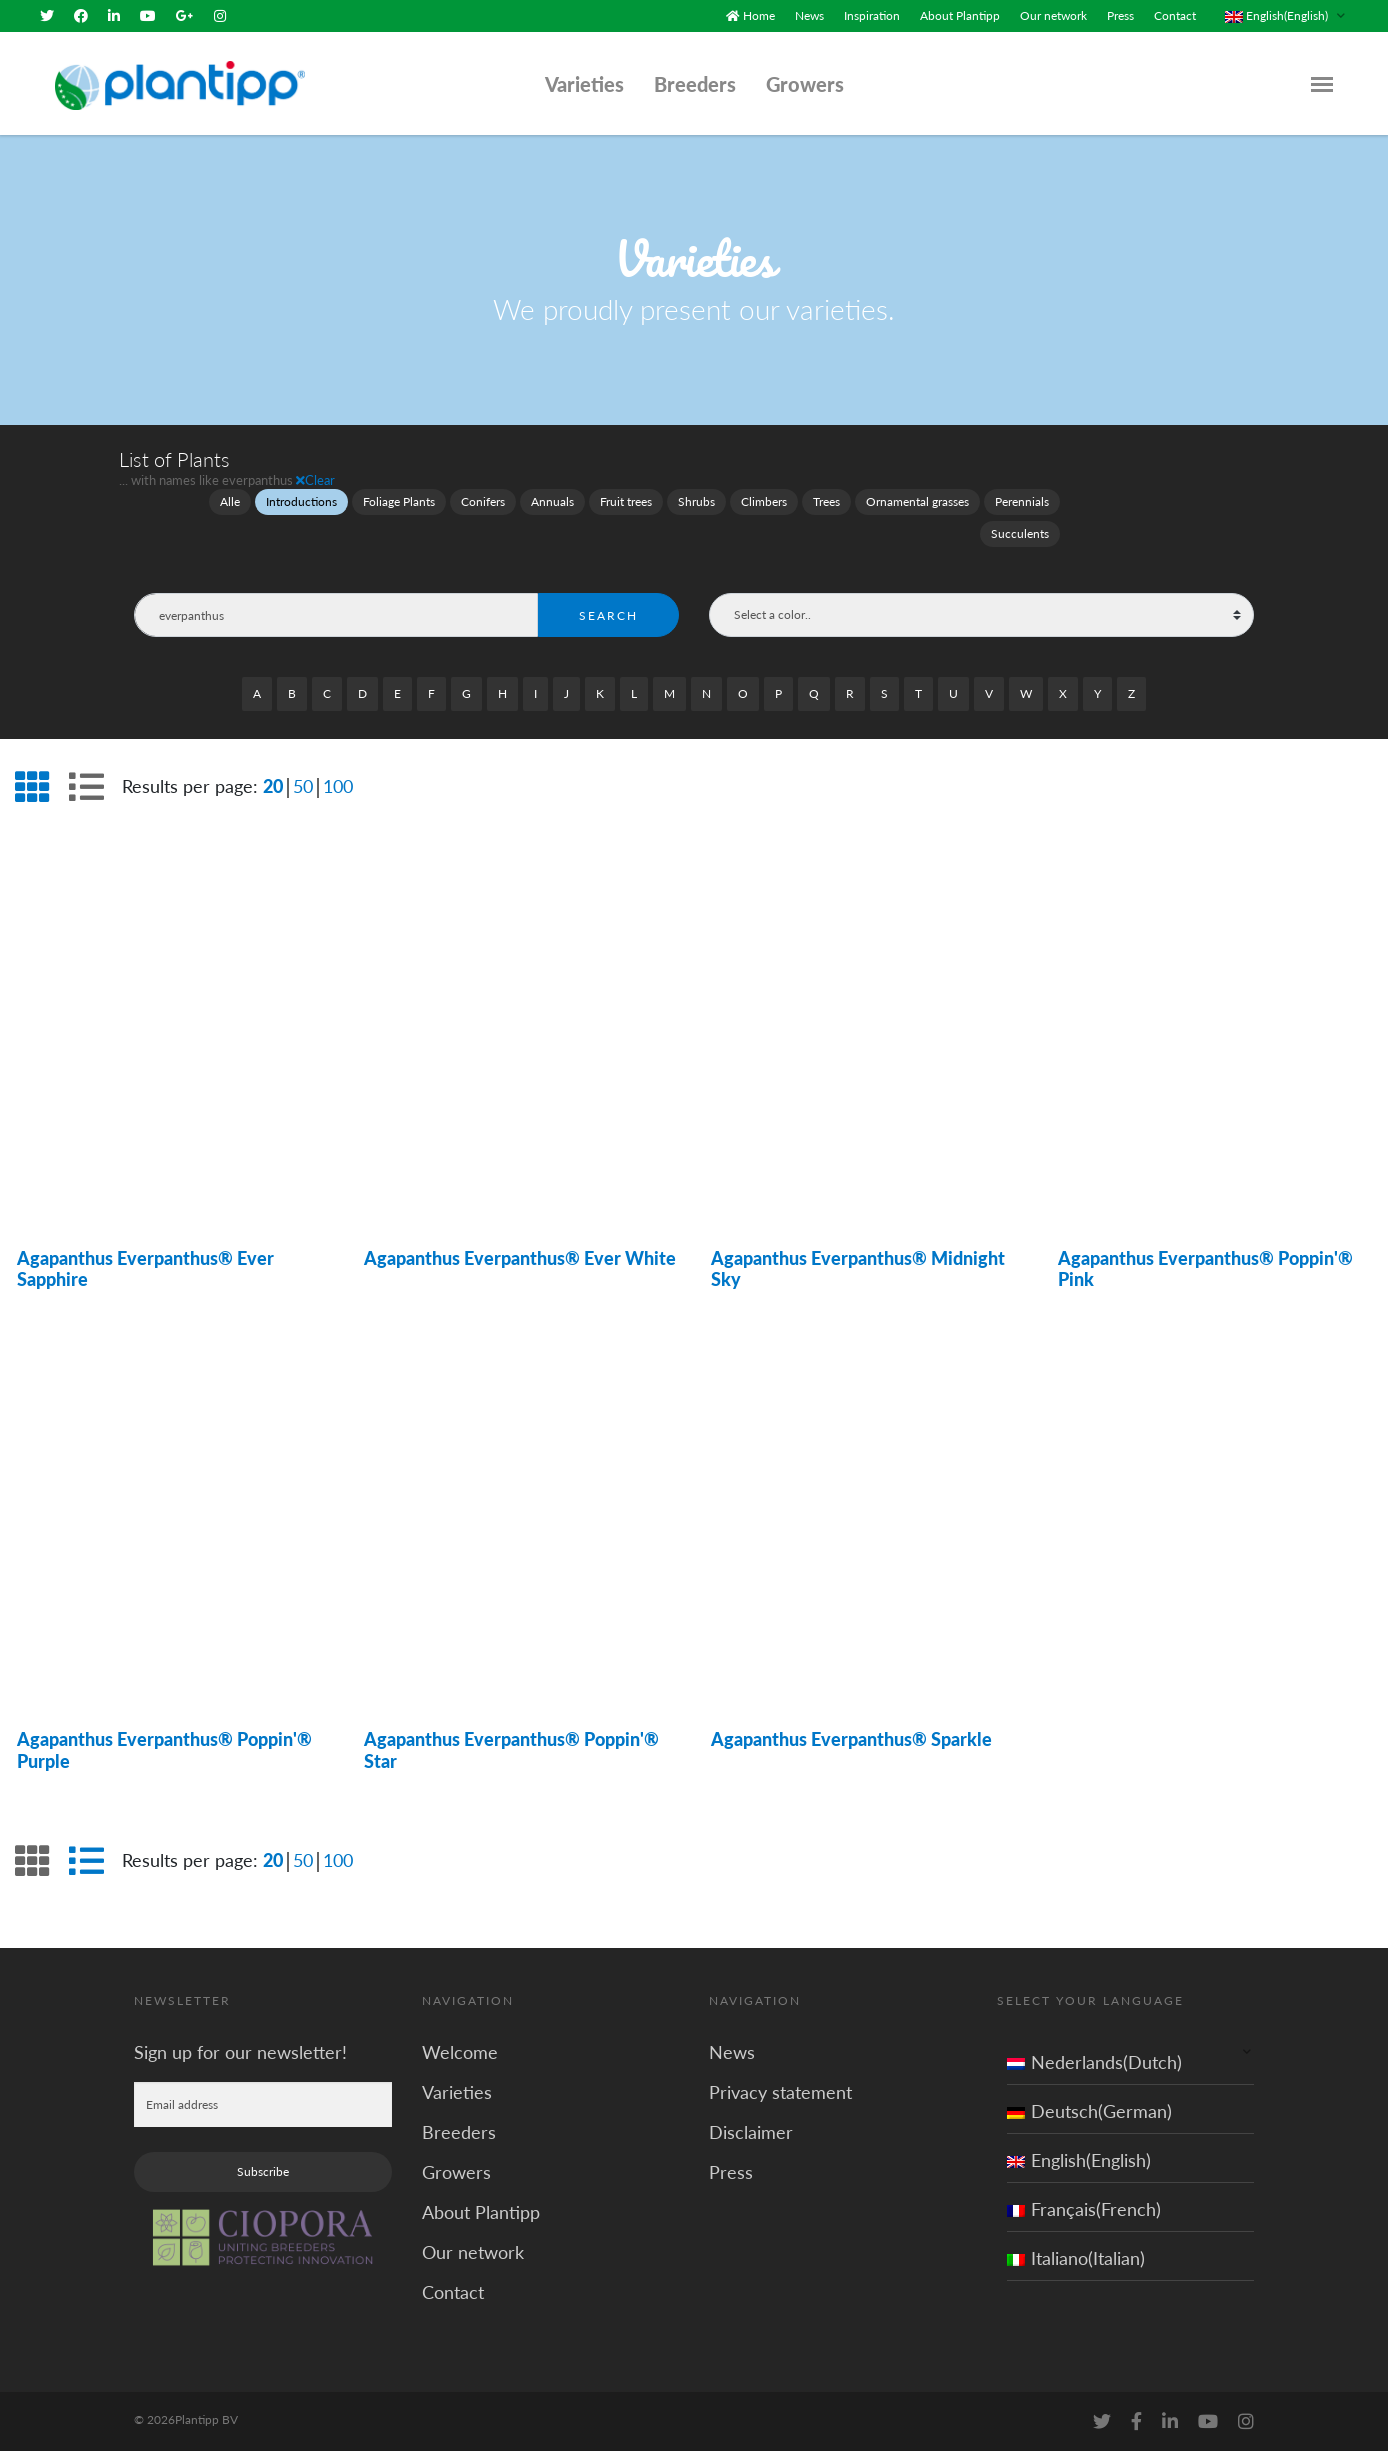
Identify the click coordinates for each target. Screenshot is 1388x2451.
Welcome (460, 2051)
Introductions (301, 501)
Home (759, 15)
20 (273, 785)
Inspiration (872, 15)
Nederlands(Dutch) (1094, 2061)
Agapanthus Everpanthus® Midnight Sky (858, 1268)
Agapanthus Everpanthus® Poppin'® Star (511, 1750)
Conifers (483, 501)
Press (1120, 15)
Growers (805, 84)
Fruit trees (626, 501)
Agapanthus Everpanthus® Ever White (520, 1257)
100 (338, 785)
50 (303, 785)
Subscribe (263, 2170)
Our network (1053, 15)
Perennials (1022, 501)
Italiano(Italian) (1076, 2257)
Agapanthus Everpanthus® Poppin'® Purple (164, 1750)
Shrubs (696, 501)
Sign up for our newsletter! (240, 2051)
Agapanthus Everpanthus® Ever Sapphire (145, 1268)
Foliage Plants (399, 501)
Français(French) (1084, 2208)
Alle (230, 501)
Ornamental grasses (917, 501)
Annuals (552, 501)
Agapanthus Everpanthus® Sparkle (851, 1739)
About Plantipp (960, 15)
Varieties (584, 84)
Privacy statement (780, 2091)
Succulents (1020, 533)
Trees (826, 501)
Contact (1175, 15)
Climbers (764, 501)
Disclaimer (751, 2131)
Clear (315, 479)
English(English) (1079, 2159)
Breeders (695, 84)
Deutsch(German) (1089, 2110)
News (809, 15)
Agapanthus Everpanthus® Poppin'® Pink (1205, 1268)
